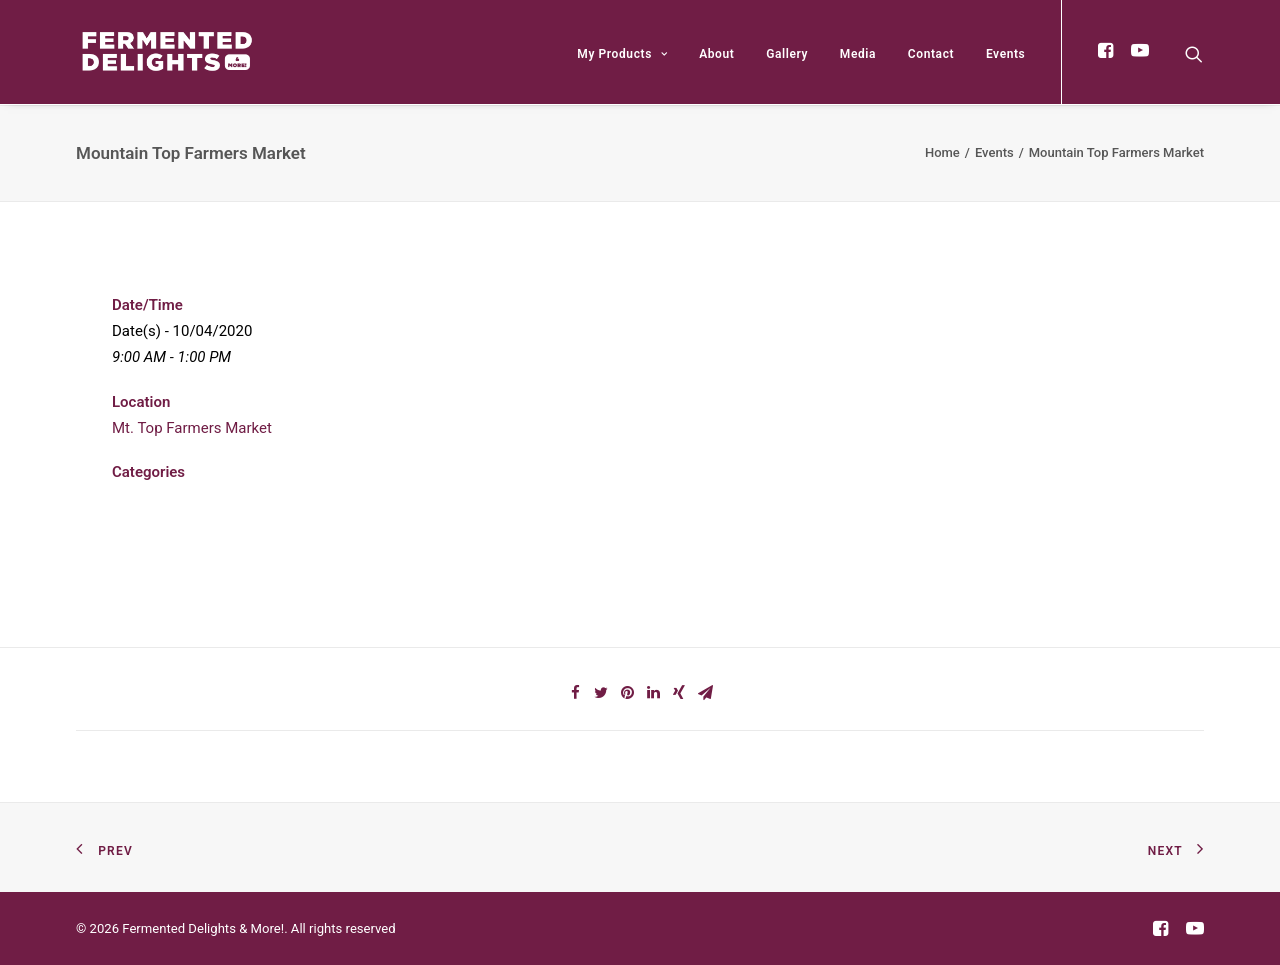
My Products (622, 54)
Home (942, 152)
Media (858, 54)
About (716, 54)
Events (1006, 54)
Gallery (787, 54)
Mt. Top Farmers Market (192, 428)
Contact (931, 54)
